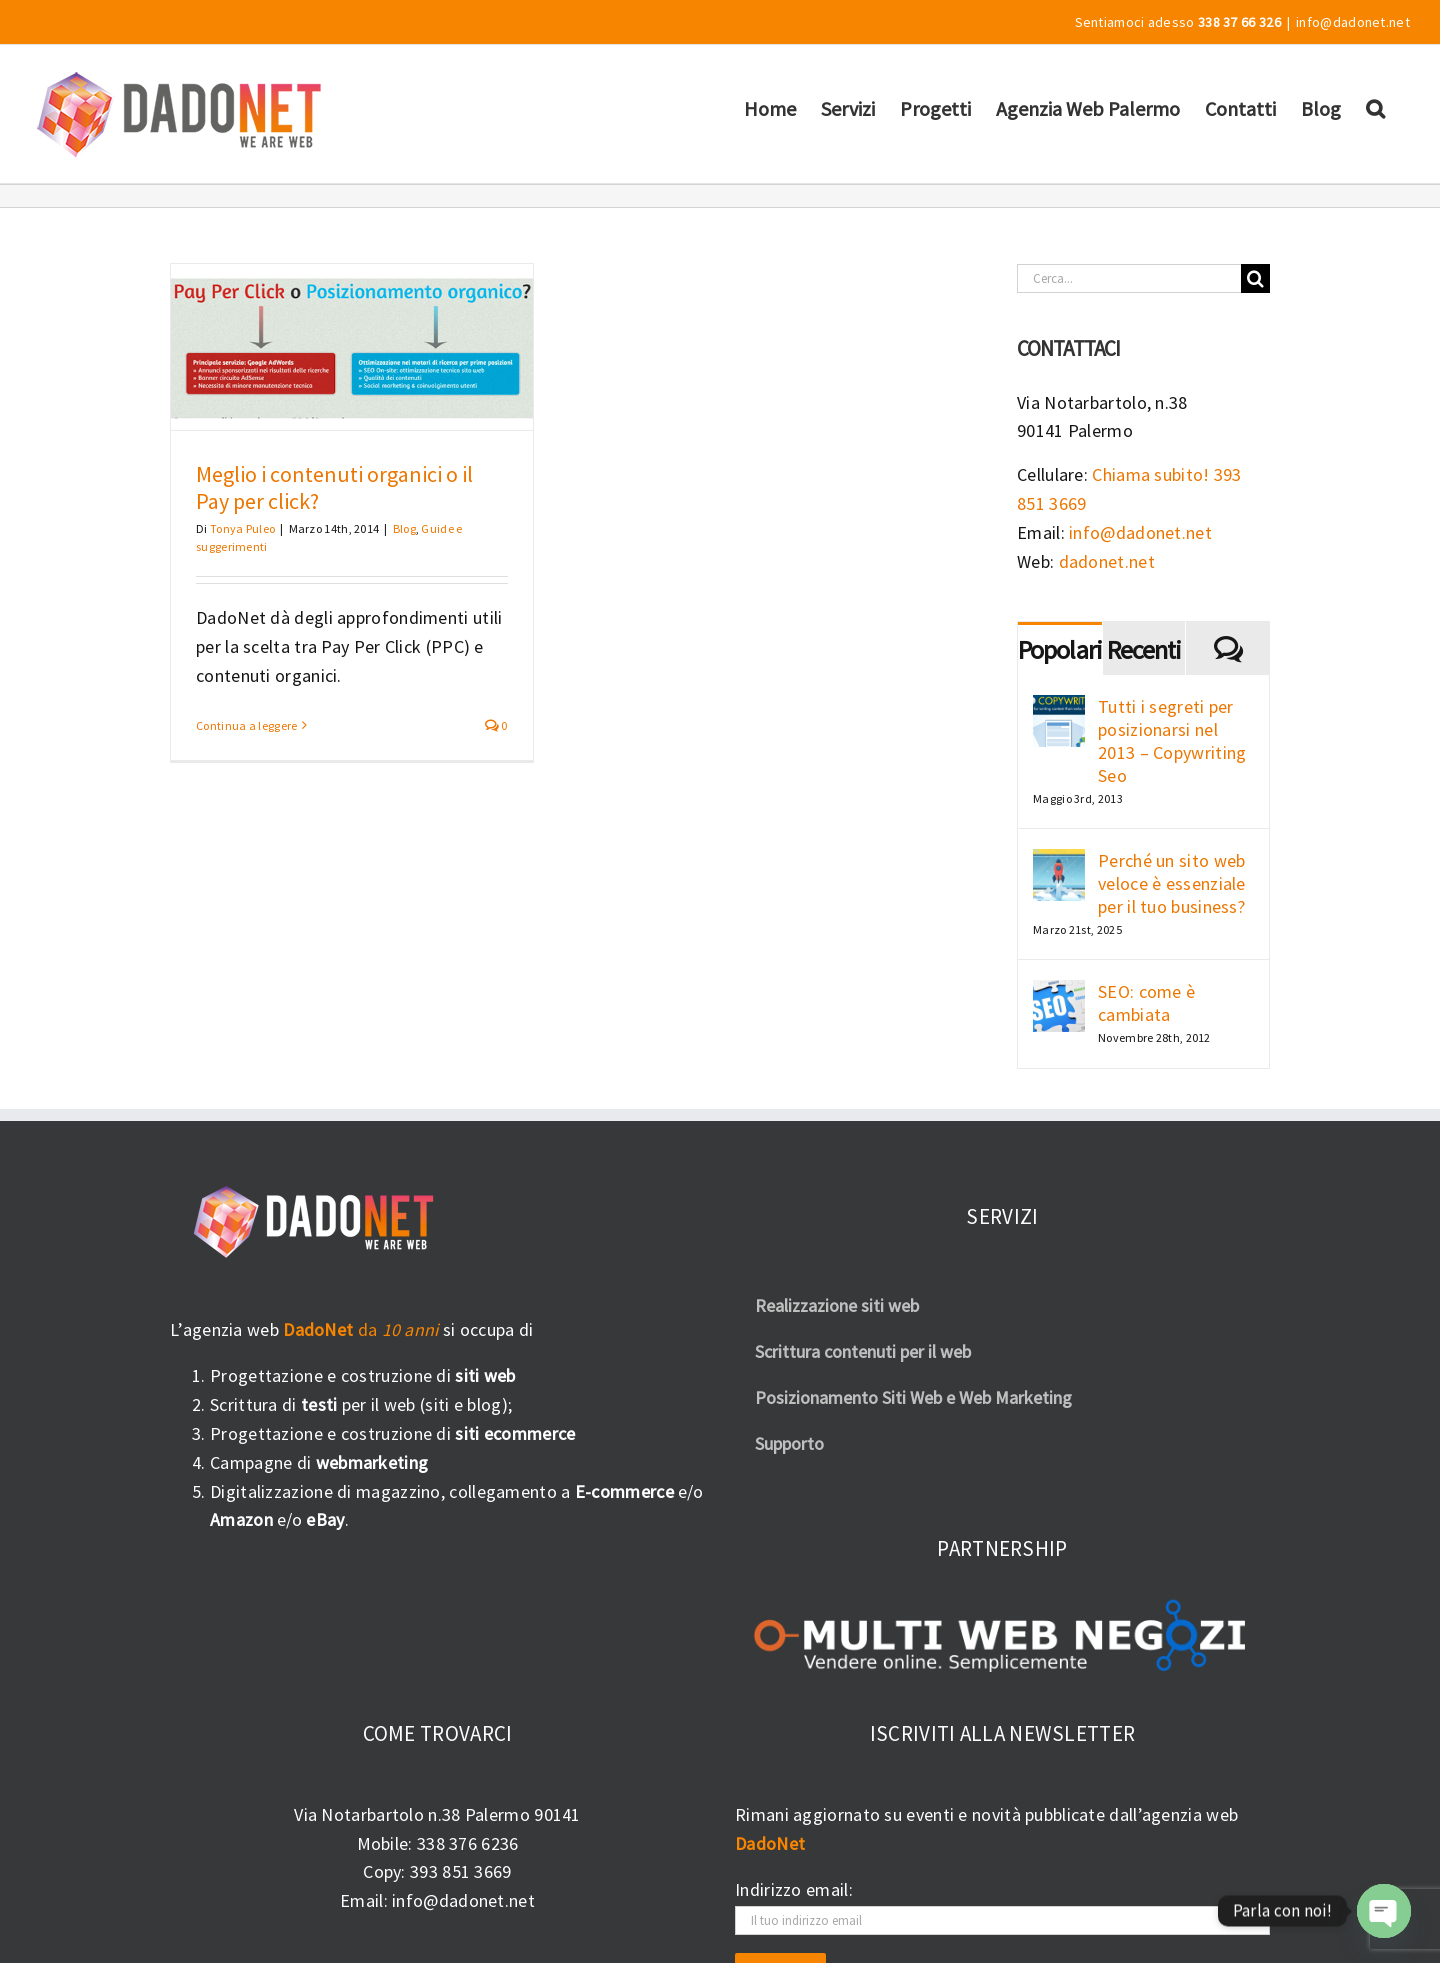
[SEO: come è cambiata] (1059, 993)
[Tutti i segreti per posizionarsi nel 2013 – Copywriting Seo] (1059, 708)
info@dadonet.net (1353, 22)
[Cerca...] (1129, 278)
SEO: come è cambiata (1146, 1003)
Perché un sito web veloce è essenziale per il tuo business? (1172, 883)
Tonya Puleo (242, 528)
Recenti (1144, 649)
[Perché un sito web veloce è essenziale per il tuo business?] (1059, 862)
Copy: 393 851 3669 (437, 1871)
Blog (404, 528)
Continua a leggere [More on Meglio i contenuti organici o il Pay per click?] (246, 725)
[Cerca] (1255, 278)
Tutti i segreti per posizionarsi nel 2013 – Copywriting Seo (1172, 741)
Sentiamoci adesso (1178, 22)
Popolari (1060, 649)
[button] (1375, 107)
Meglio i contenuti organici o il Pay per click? (334, 487)
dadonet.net (1107, 561)
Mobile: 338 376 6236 (438, 1843)
